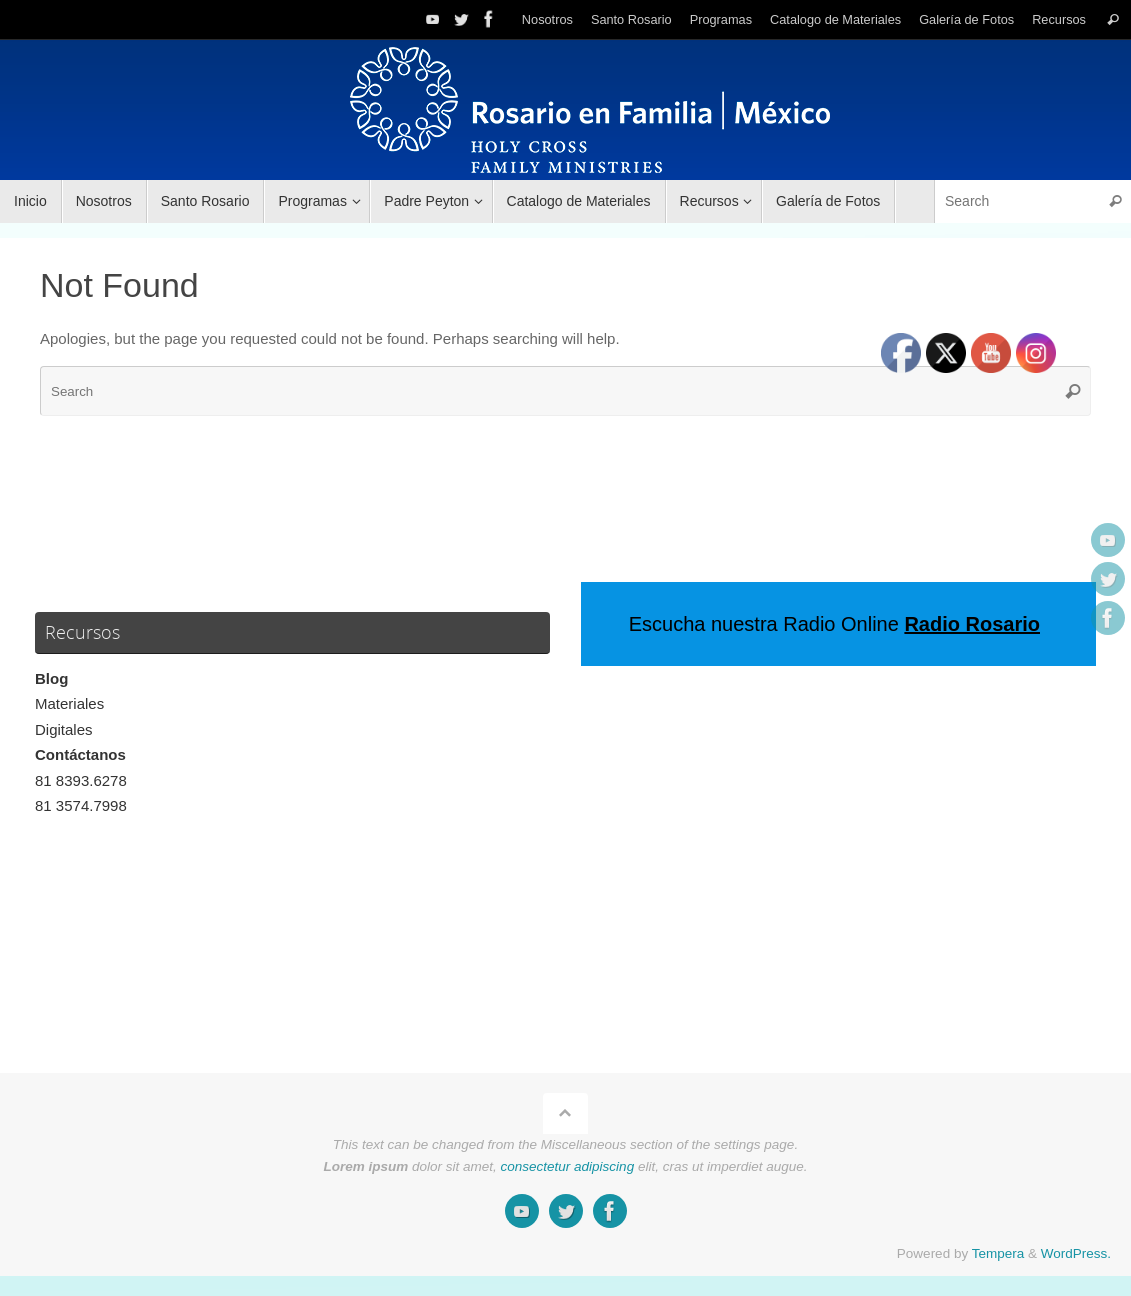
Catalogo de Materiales (835, 19)
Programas (721, 19)
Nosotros (547, 19)
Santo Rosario (631, 19)
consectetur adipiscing (568, 1166)
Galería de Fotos (966, 19)
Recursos (1059, 19)
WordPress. (1076, 1253)
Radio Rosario (972, 624)
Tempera (998, 1253)
